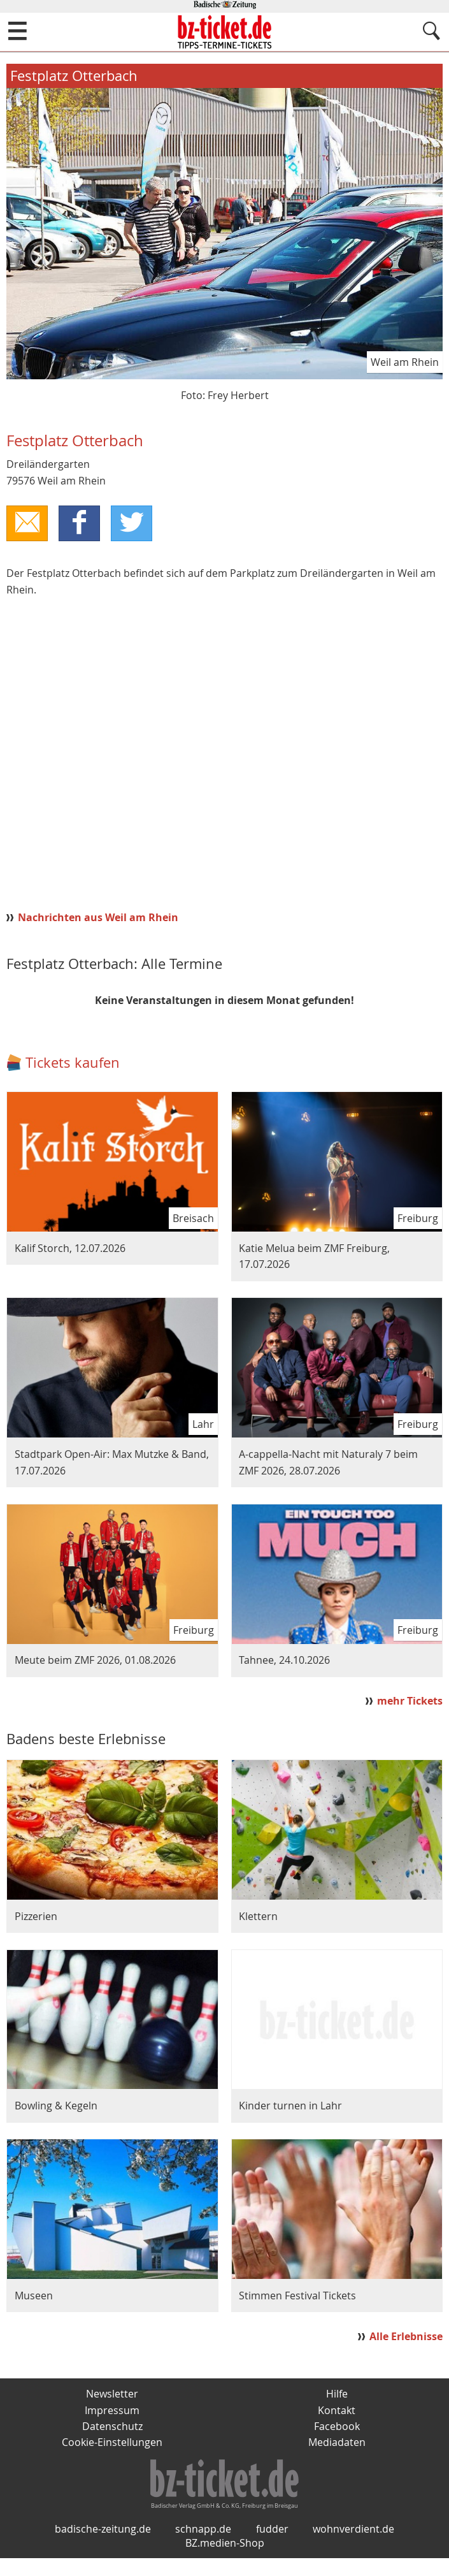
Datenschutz (112, 2427)
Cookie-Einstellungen (112, 2443)
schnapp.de (203, 2547)
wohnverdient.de (353, 2547)
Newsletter (112, 2394)
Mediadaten (337, 2443)
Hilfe (337, 2394)
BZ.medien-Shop (224, 2561)
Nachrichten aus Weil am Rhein (98, 918)
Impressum (112, 2411)
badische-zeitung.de (103, 2547)
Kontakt (336, 2411)
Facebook (337, 2427)
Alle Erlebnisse (406, 2337)
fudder (272, 2547)
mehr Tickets (410, 1701)
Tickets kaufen (72, 1063)
